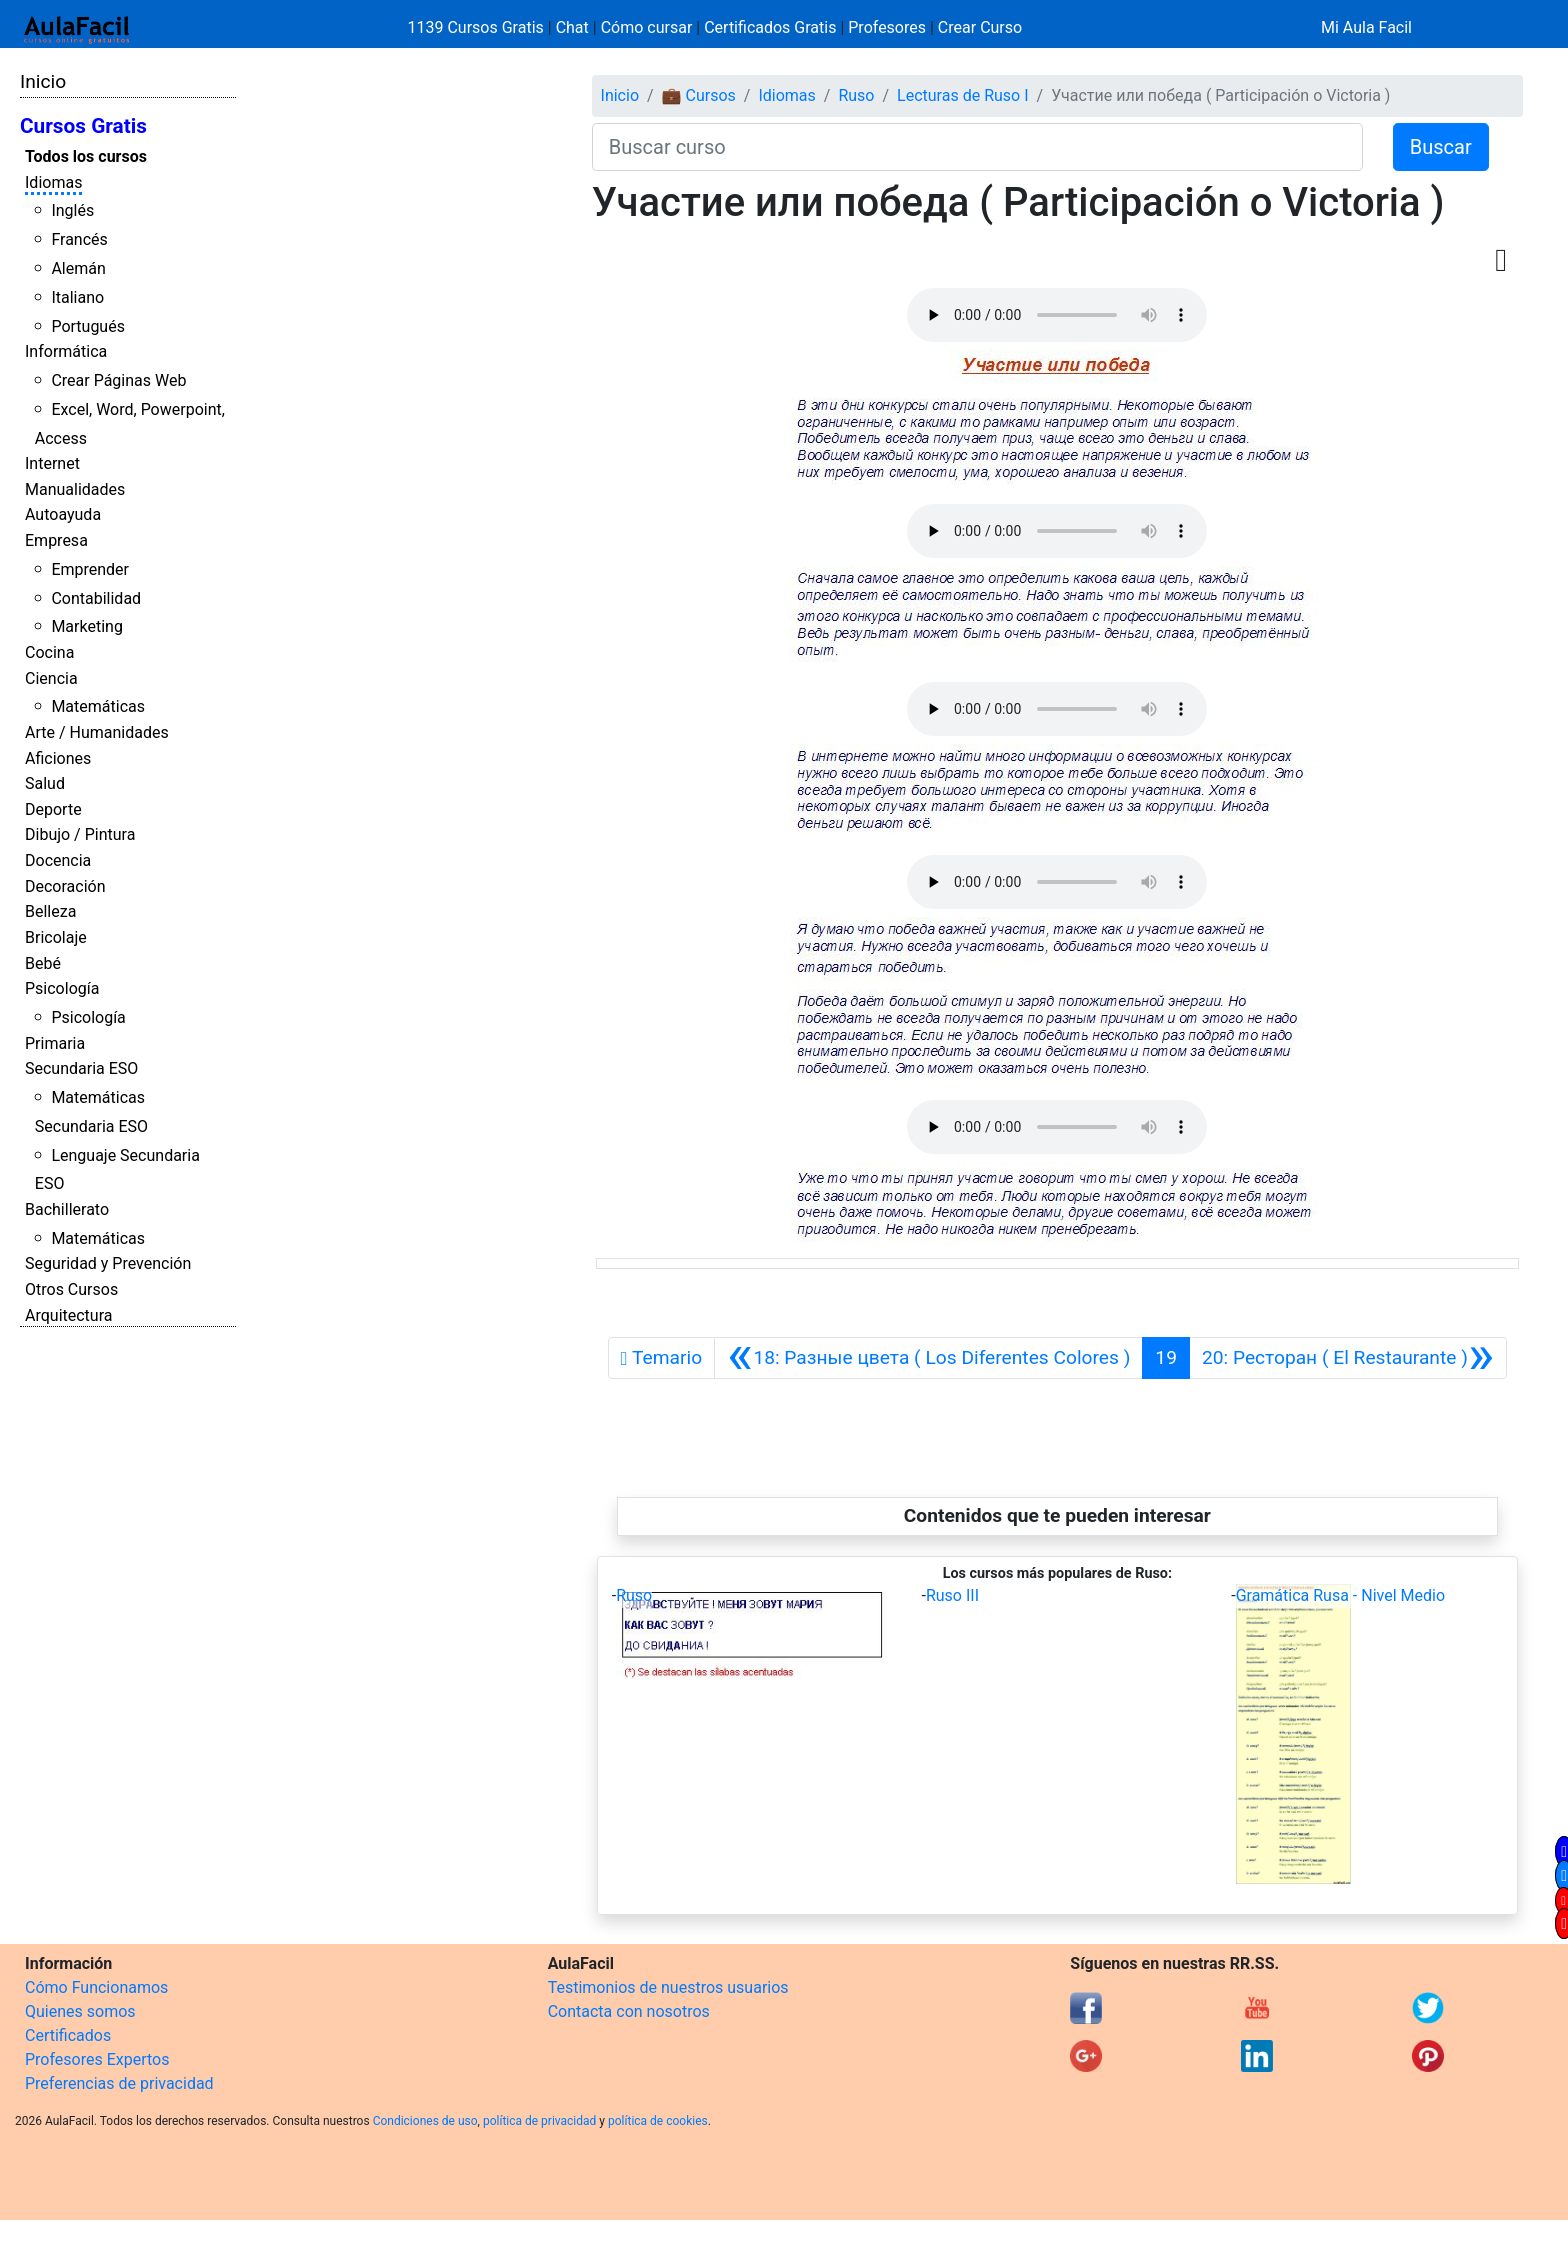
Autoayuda (63, 514)
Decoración (65, 886)
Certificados (68, 2035)
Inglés (72, 210)
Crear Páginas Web (118, 380)
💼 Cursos (699, 95)
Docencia (58, 860)
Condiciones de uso (425, 2121)
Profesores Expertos (97, 2059)
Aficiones (58, 758)
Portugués (88, 326)
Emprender (90, 569)
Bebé (43, 963)
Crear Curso (980, 27)
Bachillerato (67, 1209)
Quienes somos (80, 2011)
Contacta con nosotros (629, 2011)
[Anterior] (928, 1358)
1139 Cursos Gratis (478, 27)
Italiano (77, 297)
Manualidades (75, 489)
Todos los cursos (86, 156)
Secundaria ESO (81, 1068)
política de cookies (658, 2121)
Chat (572, 27)
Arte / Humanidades (97, 732)
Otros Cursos (71, 1289)
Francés (79, 239)
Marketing (86, 626)
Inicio (43, 81)
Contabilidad (96, 598)
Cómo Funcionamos (96, 1987)
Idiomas (53, 182)
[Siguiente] (1348, 1358)
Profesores (887, 27)
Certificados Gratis (770, 27)
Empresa (56, 540)
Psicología (62, 988)
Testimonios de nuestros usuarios (668, 1987)
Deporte (53, 809)
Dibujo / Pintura (80, 834)
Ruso (856, 95)
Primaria (55, 1043)
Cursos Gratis (83, 126)
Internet (52, 463)
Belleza (50, 911)
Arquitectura (68, 1315)
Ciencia (51, 678)
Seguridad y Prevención (108, 1263)
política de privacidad (539, 2121)
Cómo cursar (647, 27)
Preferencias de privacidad (119, 2083)
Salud (45, 783)
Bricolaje (56, 937)
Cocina (49, 652)
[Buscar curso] (977, 147)
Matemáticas (98, 706)
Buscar (1441, 147)
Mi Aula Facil (1366, 27)
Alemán (78, 268)
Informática (66, 351)
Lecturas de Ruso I (962, 95)
